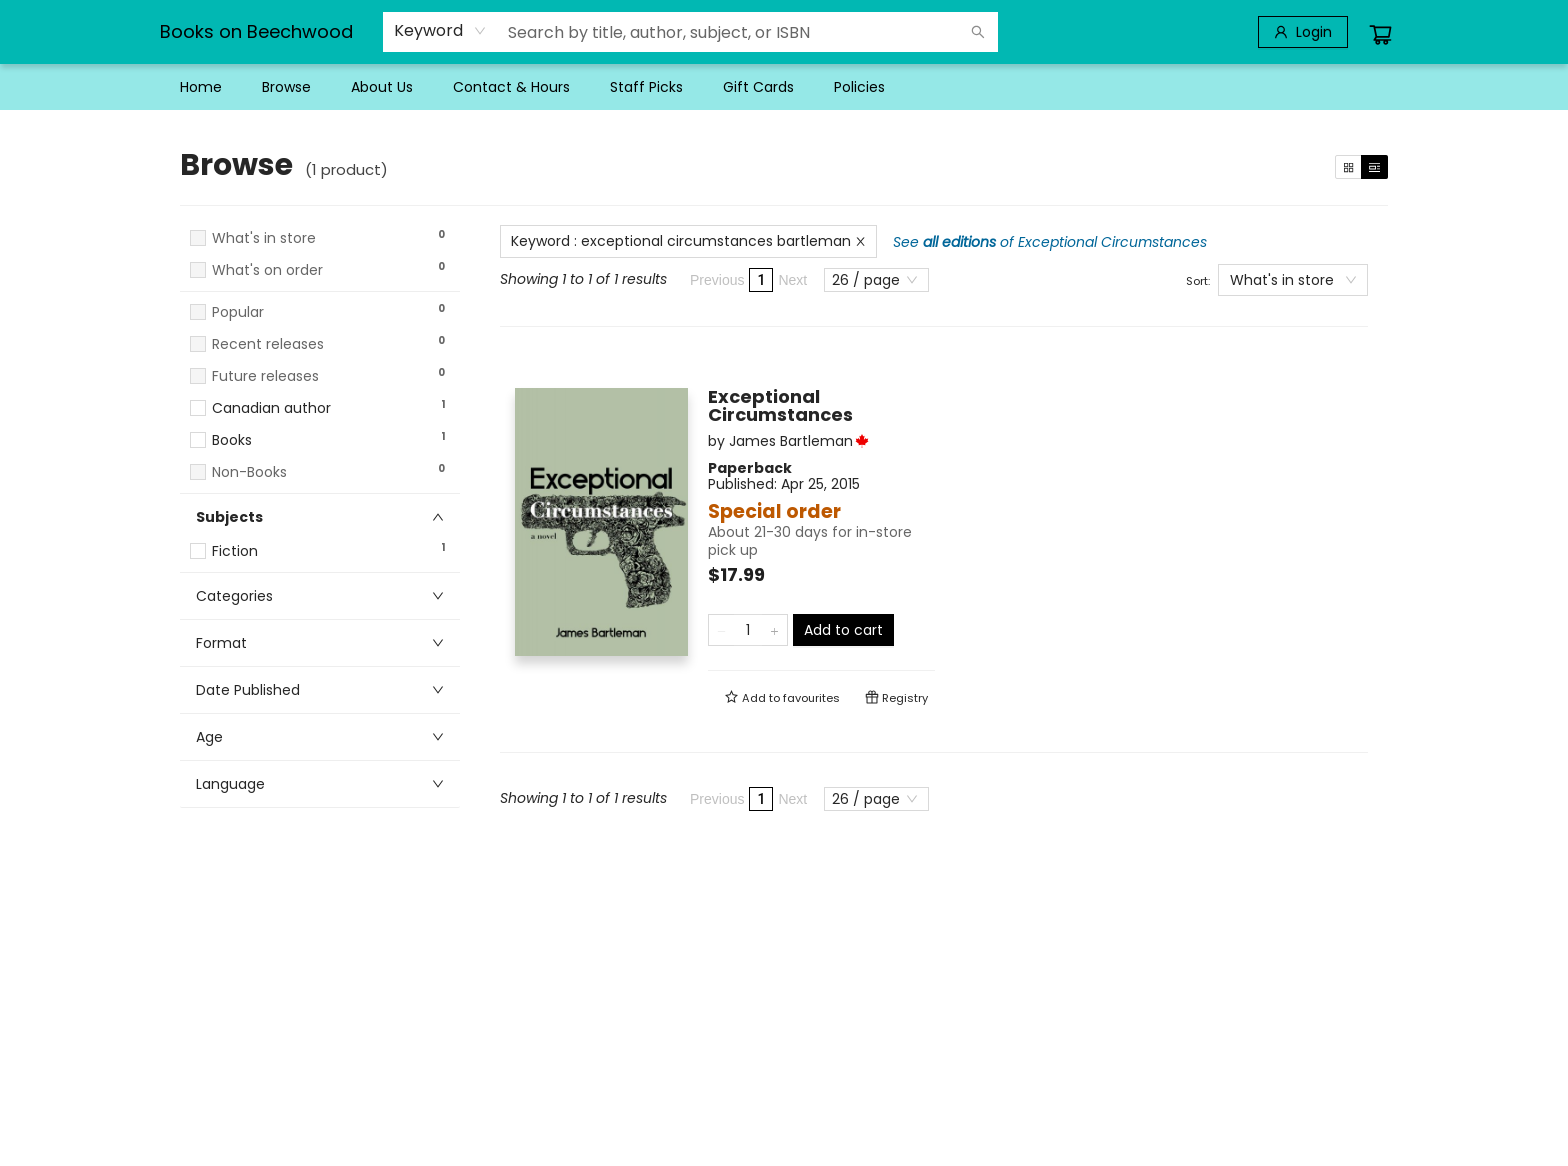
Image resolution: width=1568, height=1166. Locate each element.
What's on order (267, 270)
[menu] (784, 87)
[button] (320, 289)
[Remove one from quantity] (721, 630)
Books (232, 440)
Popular (238, 312)
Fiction (235, 551)
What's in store (264, 238)
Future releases (265, 376)
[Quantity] (748, 630)
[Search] (978, 32)
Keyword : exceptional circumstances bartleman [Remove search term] (688, 241)
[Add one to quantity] (774, 630)
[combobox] (440, 31)
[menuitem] (201, 87)
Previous (717, 280)
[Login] (1303, 32)
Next (792, 280)
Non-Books (249, 472)
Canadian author (271, 408)
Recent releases (268, 344)
